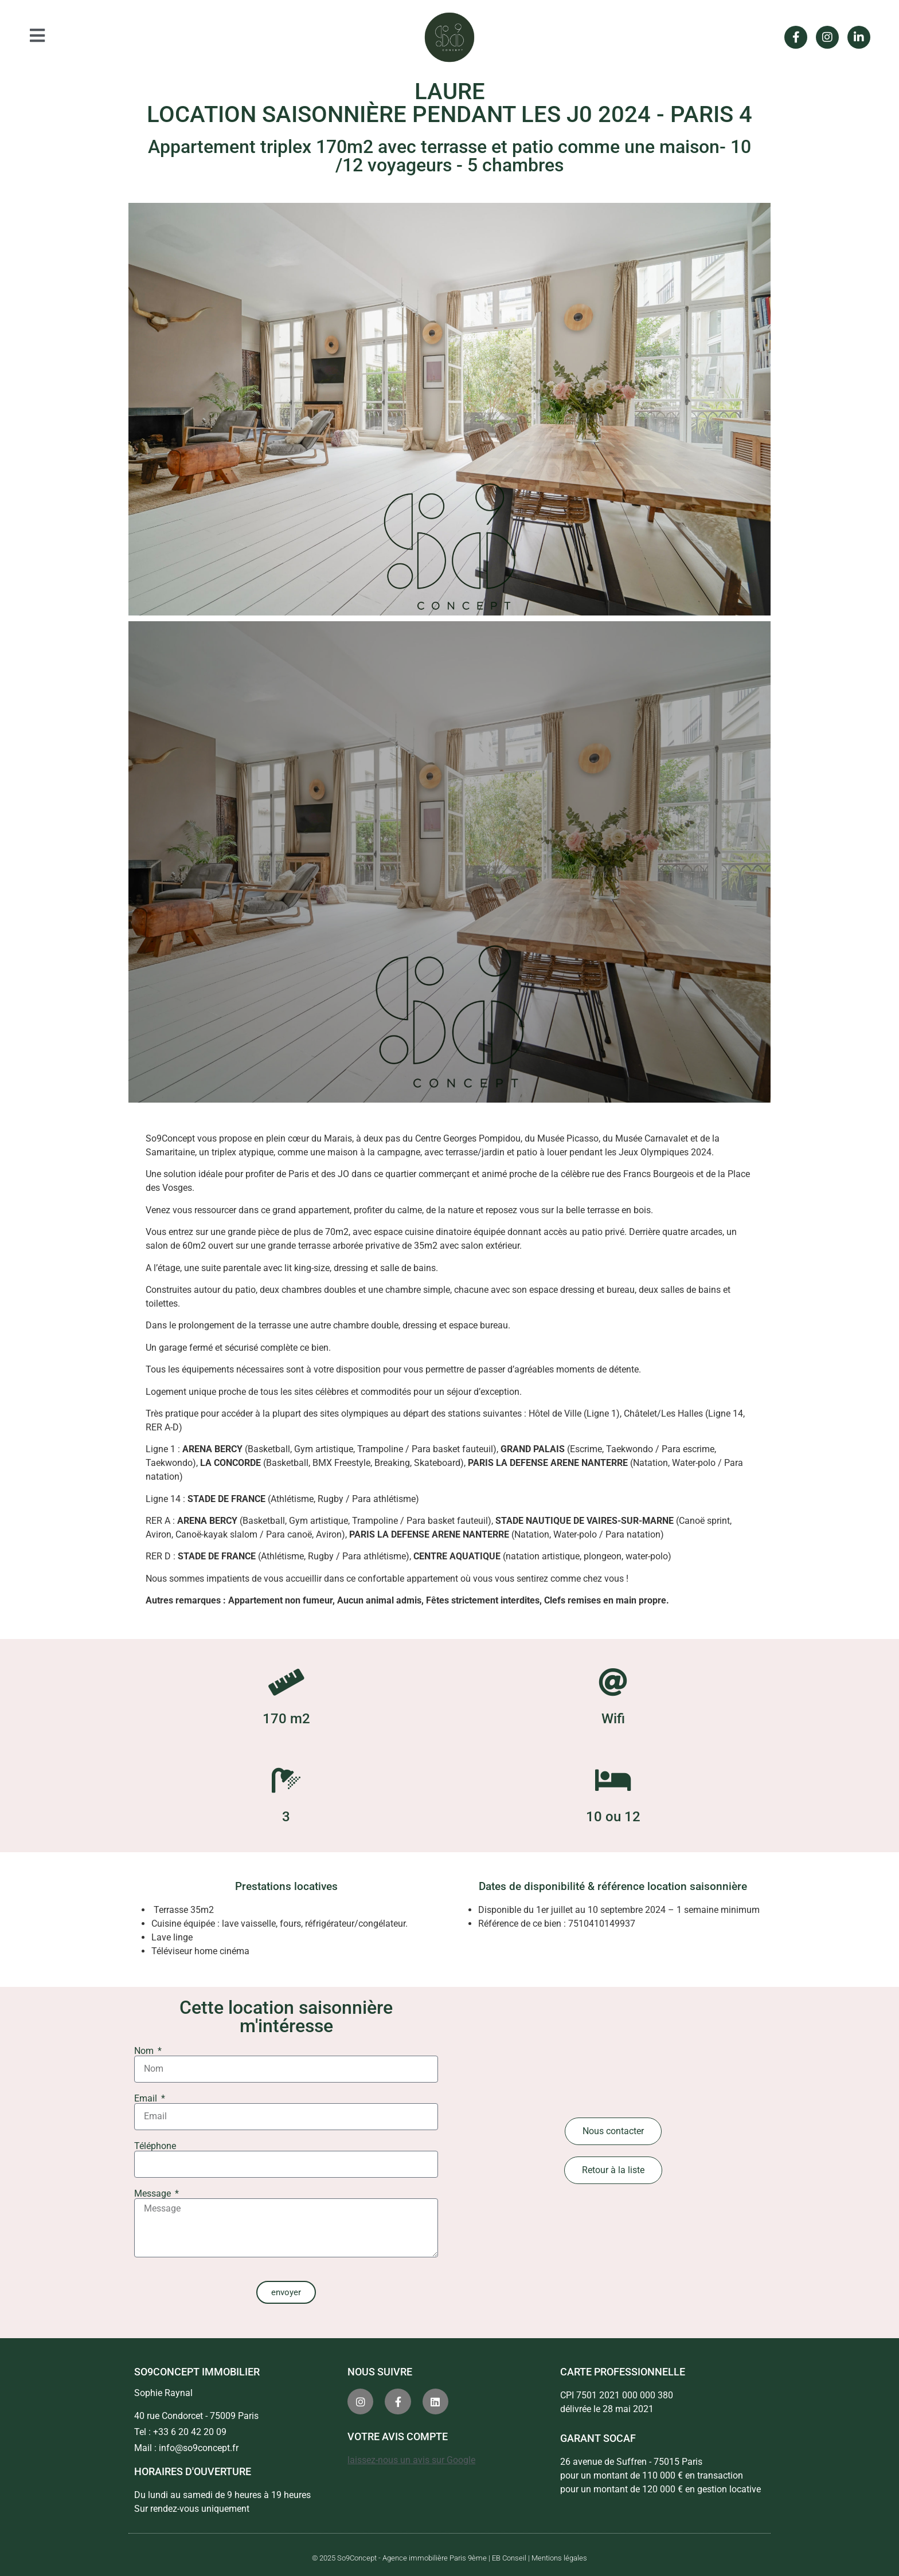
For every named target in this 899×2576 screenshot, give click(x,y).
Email (146, 2098)
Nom (145, 2051)
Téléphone (155, 2146)
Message (153, 2193)
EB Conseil (509, 2558)
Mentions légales (559, 2558)
